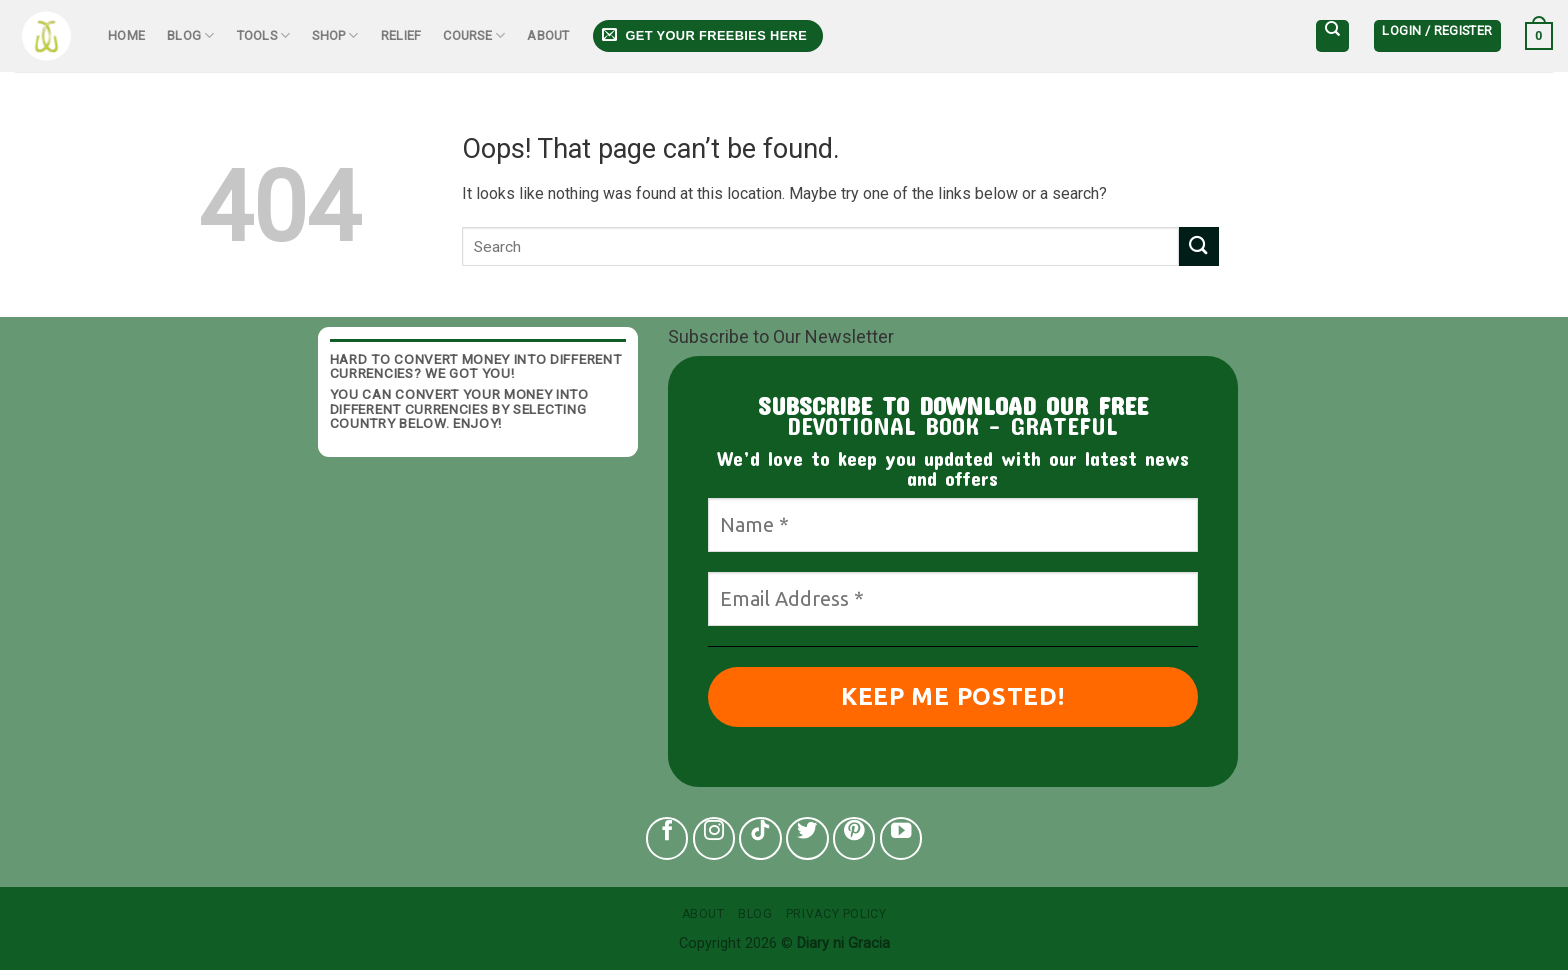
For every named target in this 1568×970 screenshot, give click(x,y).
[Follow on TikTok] (760, 838)
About (548, 35)
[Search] (1332, 36)
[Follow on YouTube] (901, 838)
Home (126, 35)
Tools (264, 35)
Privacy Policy (836, 914)
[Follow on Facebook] (667, 838)
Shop (335, 35)
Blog (190, 35)
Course (474, 35)
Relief (401, 35)
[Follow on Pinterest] (854, 838)
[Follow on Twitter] (807, 838)
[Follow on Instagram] (714, 838)
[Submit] (1199, 246)
